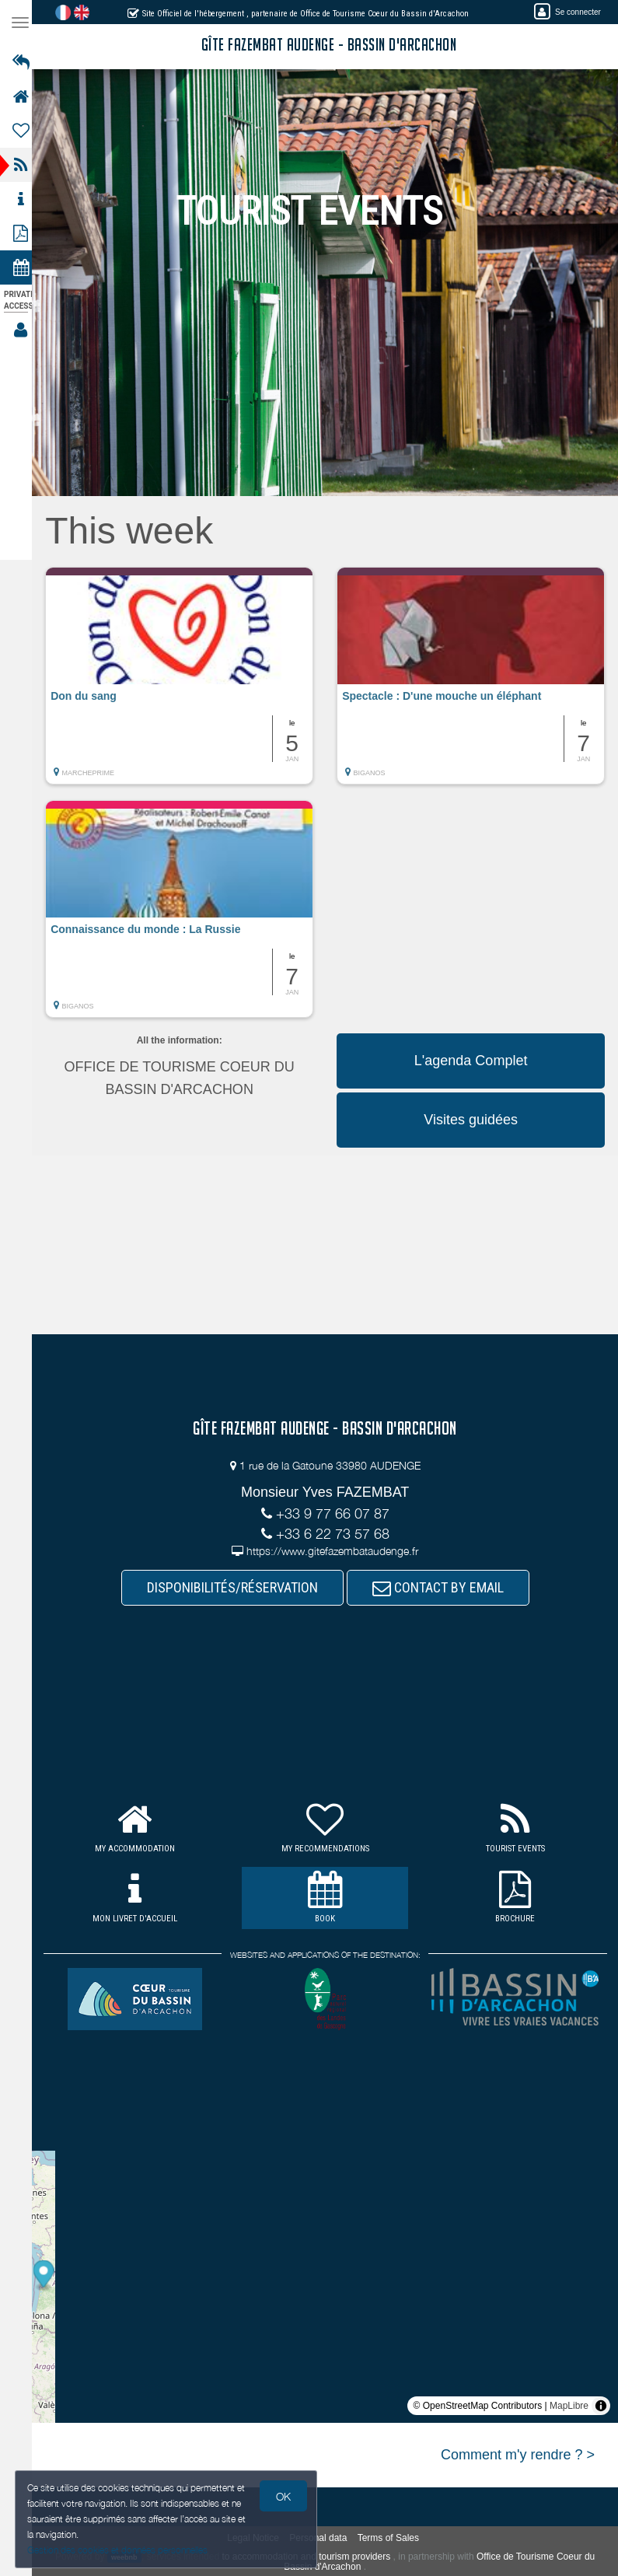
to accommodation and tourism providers (310, 2556)
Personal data (322, 2537)
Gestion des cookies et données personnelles (118, 2550)
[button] (187, 683)
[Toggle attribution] (601, 2405)
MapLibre (569, 2405)
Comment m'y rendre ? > (518, 2454)
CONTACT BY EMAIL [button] (442, 1587)
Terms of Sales (393, 2537)
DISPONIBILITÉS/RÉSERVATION (237, 1587)
